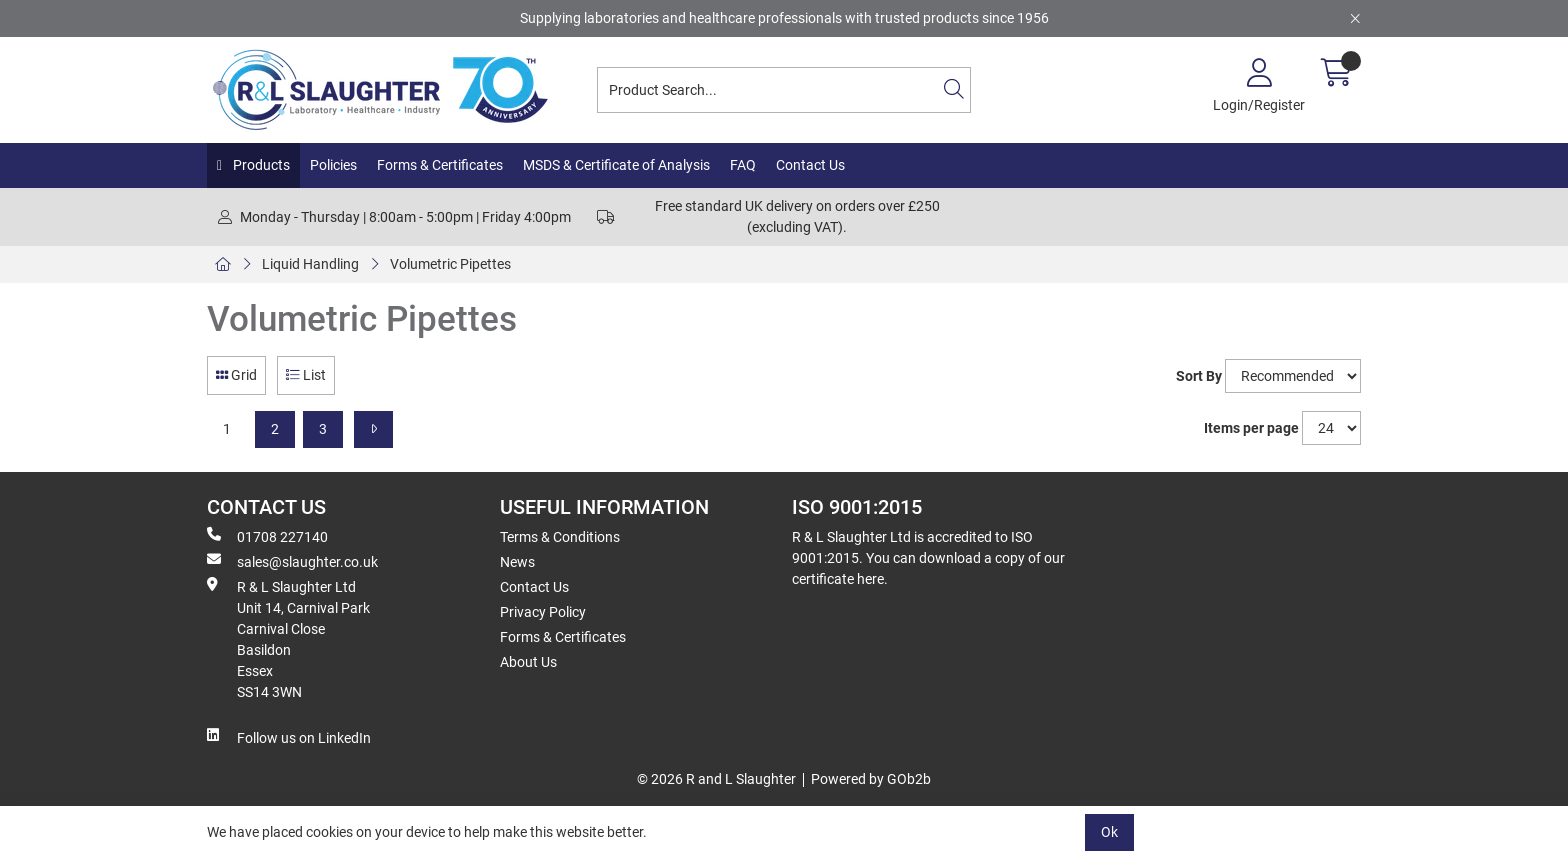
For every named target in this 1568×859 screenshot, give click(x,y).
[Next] (373, 429)
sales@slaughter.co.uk (292, 561)
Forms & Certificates (440, 165)
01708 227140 (267, 536)
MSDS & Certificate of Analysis (616, 165)
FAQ (743, 165)
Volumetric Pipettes (450, 264)
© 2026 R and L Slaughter (716, 779)
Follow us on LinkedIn (289, 737)
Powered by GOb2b (871, 779)
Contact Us (810, 165)
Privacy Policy (543, 612)
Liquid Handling (310, 264)
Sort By (1199, 376)
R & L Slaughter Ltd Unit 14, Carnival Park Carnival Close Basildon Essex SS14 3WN (288, 638)
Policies (333, 165)
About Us (528, 662)
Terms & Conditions (560, 537)
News (517, 562)
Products (260, 165)
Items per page (1251, 428)
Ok (1109, 832)
